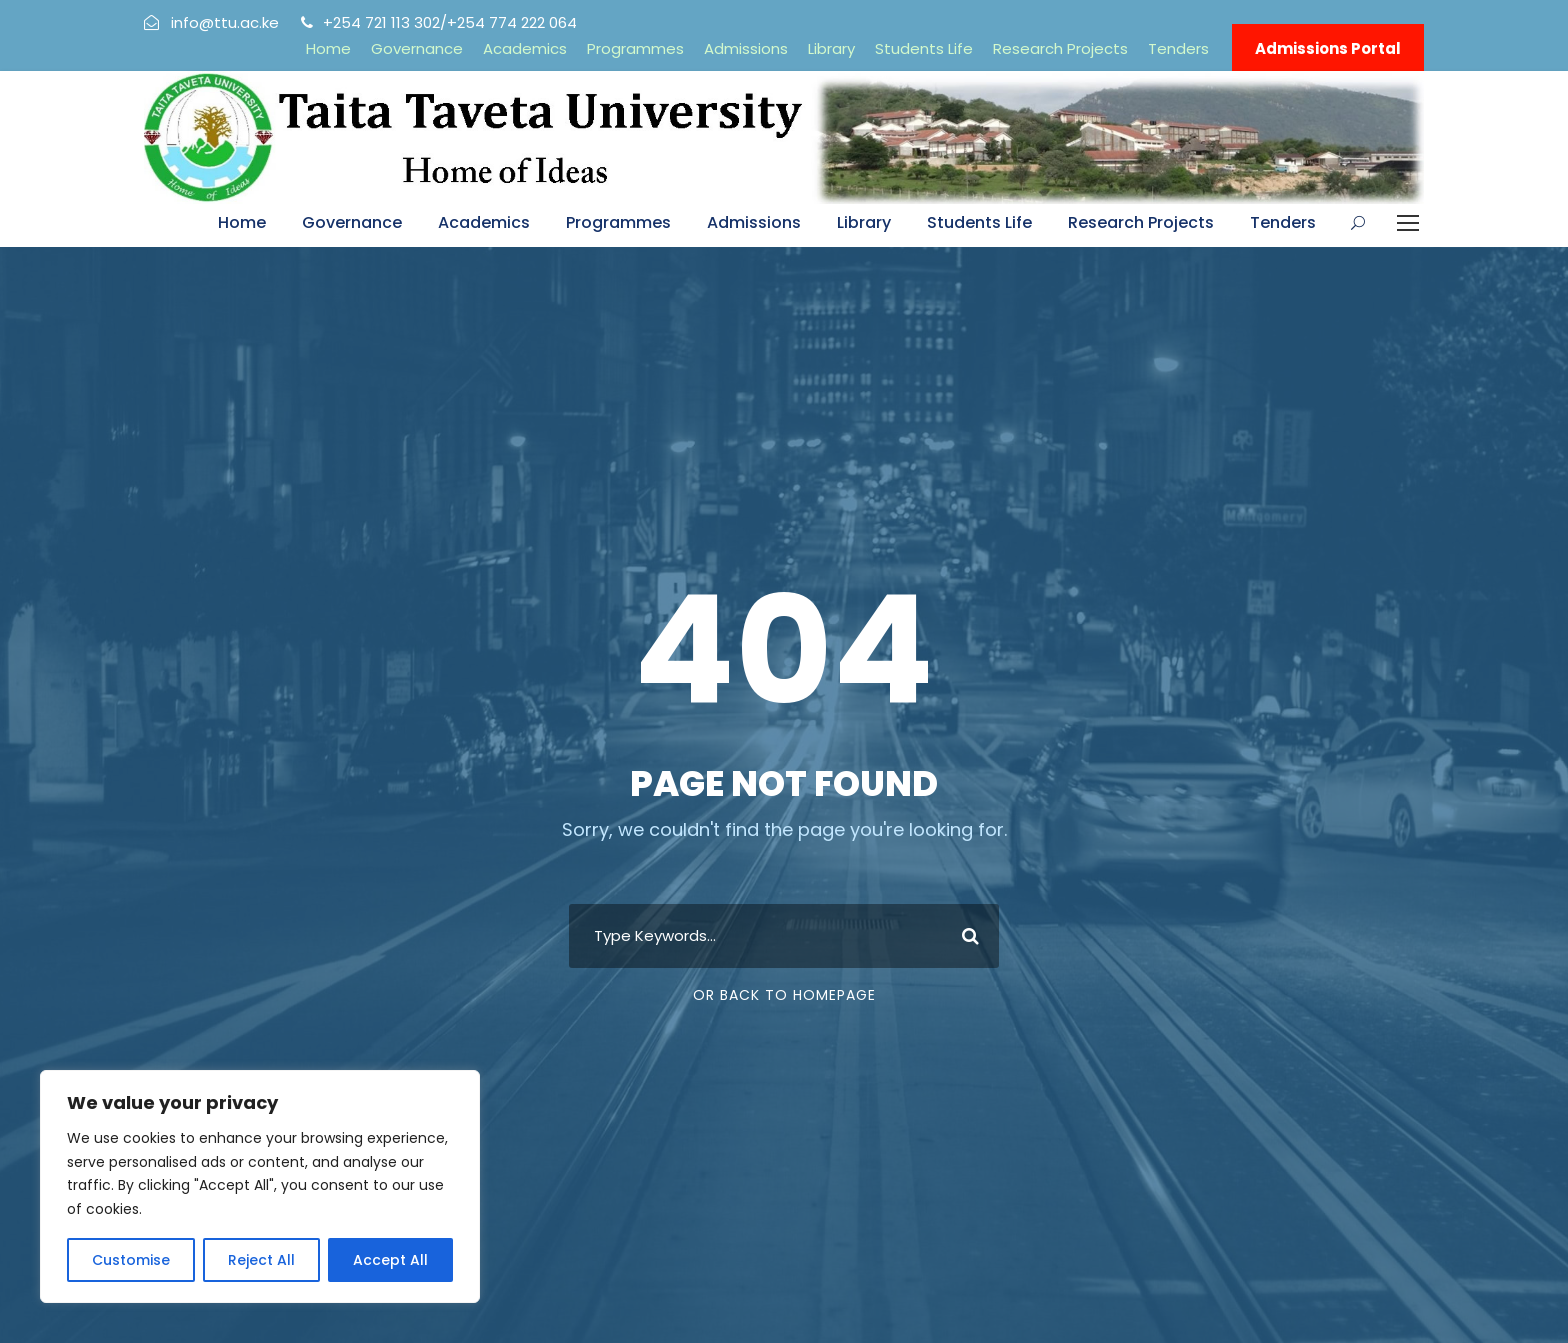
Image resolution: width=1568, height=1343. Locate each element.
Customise (131, 1260)
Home (328, 48)
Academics (525, 48)
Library (831, 48)
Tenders (1178, 48)
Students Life (924, 48)
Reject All (261, 1260)
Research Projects (1060, 48)
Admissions (746, 48)
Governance (417, 48)
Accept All (390, 1260)
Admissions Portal (1328, 48)
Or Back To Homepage (784, 995)
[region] (260, 1186)
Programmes (635, 48)
